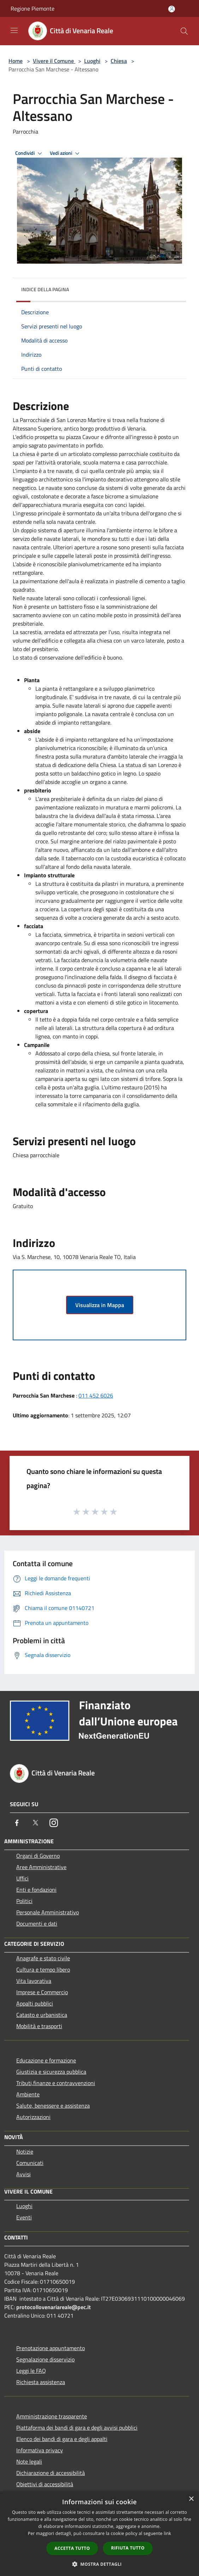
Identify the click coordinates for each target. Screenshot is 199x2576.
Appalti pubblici (34, 2003)
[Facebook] (17, 1823)
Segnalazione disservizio (45, 2359)
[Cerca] (184, 31)
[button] (99, 2564)
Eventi (24, 2217)
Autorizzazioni (33, 2117)
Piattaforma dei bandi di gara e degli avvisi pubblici (76, 2427)
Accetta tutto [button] (72, 2548)
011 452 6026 (95, 1395)
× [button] (191, 2499)
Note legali (29, 2461)
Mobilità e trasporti (39, 2026)
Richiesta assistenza (40, 2382)
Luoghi (92, 61)
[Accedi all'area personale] (171, 9)
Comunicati (29, 2163)
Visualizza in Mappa (99, 1305)
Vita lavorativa (33, 1981)
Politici (24, 1901)
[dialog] (99, 2534)
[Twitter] (35, 1823)
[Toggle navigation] (14, 30)
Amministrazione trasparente (51, 2416)
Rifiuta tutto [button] (128, 2548)
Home (15, 61)
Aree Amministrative (41, 1867)
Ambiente (28, 2094)
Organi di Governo (38, 1855)
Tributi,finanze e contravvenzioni (55, 2083)
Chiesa (119, 61)
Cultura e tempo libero (43, 1969)
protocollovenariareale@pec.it (53, 2307)
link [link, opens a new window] (167, 2533)
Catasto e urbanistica (41, 2014)
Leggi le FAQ (31, 2370)
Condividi (29, 153)
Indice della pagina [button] (45, 289)
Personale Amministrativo (47, 1912)
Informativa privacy (39, 2450)
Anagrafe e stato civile (43, 1958)
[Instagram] (54, 1823)
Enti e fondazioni (36, 1889)
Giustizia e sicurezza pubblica (51, 2071)
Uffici (22, 1878)
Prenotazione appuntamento (50, 2348)
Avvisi (23, 2174)
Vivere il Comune (54, 61)
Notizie (24, 2151)
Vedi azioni (66, 153)
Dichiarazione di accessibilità (50, 2473)
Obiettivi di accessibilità (44, 2484)
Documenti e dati (36, 1923)
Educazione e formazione (46, 2060)
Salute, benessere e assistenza (53, 2105)
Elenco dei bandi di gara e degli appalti (61, 2439)
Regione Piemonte (32, 8)
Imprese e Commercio (42, 1992)
